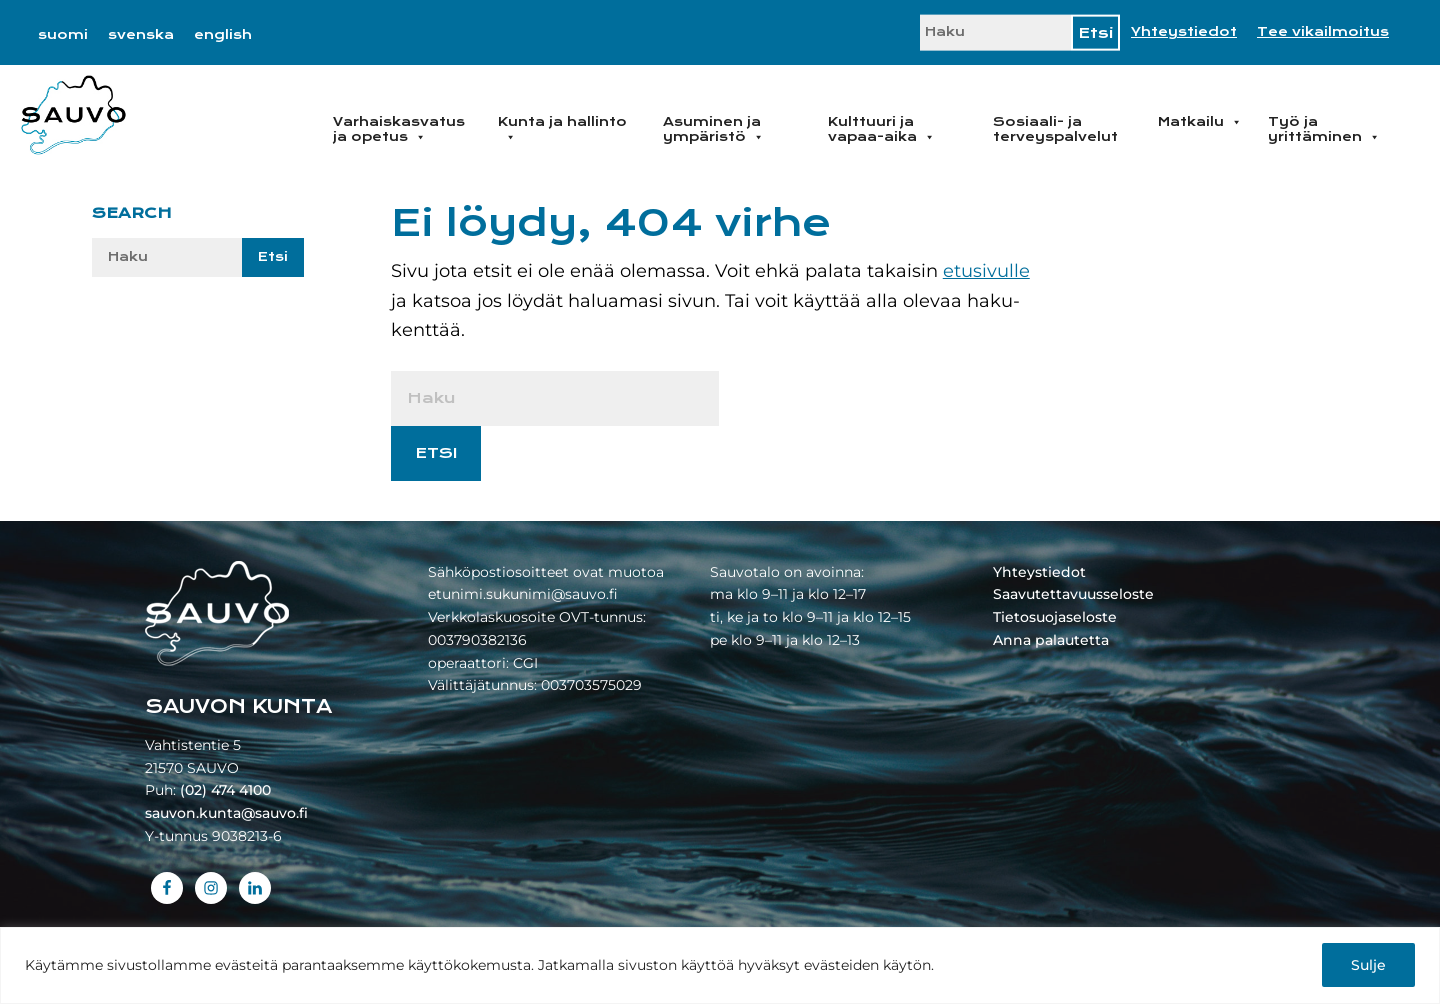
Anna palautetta (1051, 640)
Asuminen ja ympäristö (713, 129)
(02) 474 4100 (225, 790)
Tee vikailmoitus (1323, 32)
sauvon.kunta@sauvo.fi (226, 813)
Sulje (1368, 965)
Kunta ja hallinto (562, 129)
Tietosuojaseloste (1055, 617)
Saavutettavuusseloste (1073, 594)
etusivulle (986, 271)
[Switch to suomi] (63, 35)
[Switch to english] (223, 35)
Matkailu (1200, 122)
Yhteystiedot (1184, 32)
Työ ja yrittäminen (1324, 129)
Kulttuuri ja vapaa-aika (881, 129)
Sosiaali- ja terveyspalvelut (1055, 129)
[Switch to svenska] (141, 35)
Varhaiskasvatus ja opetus (399, 129)
